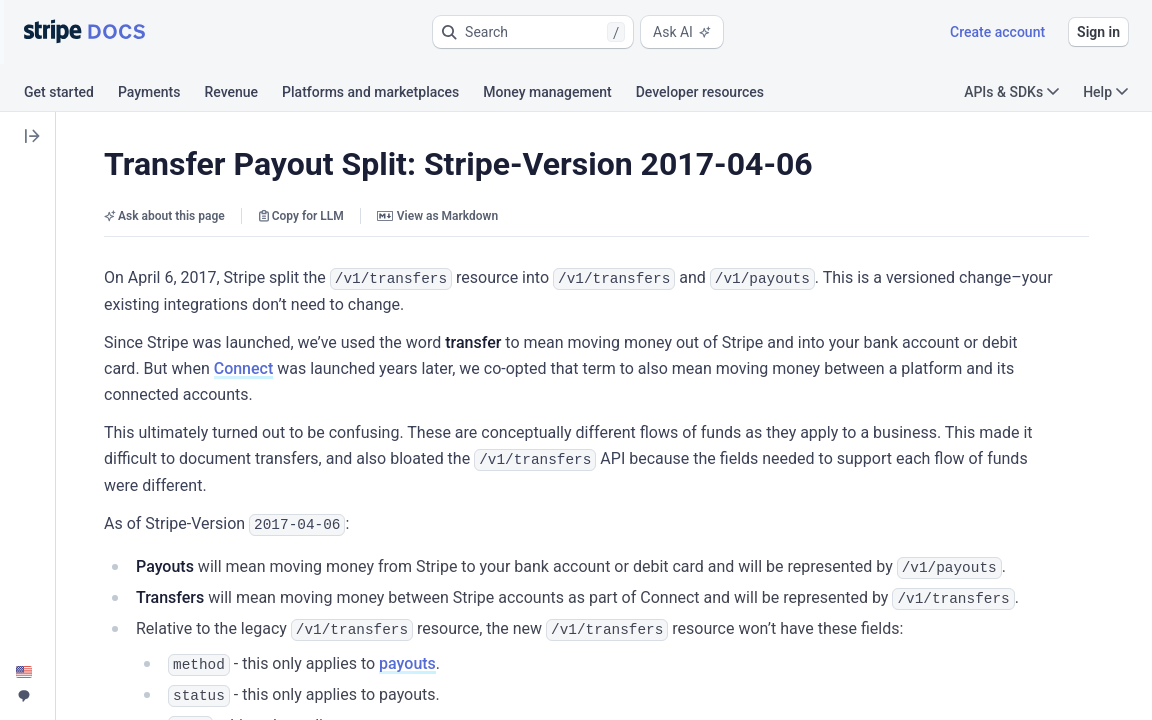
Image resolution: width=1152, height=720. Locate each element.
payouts (407, 657)
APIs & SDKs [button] (1011, 92)
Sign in (1098, 32)
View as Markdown (437, 216)
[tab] (71, 95)
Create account (997, 32)
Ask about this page (164, 216)
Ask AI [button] (682, 32)
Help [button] (1105, 92)
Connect (244, 367)
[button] (533, 32)
